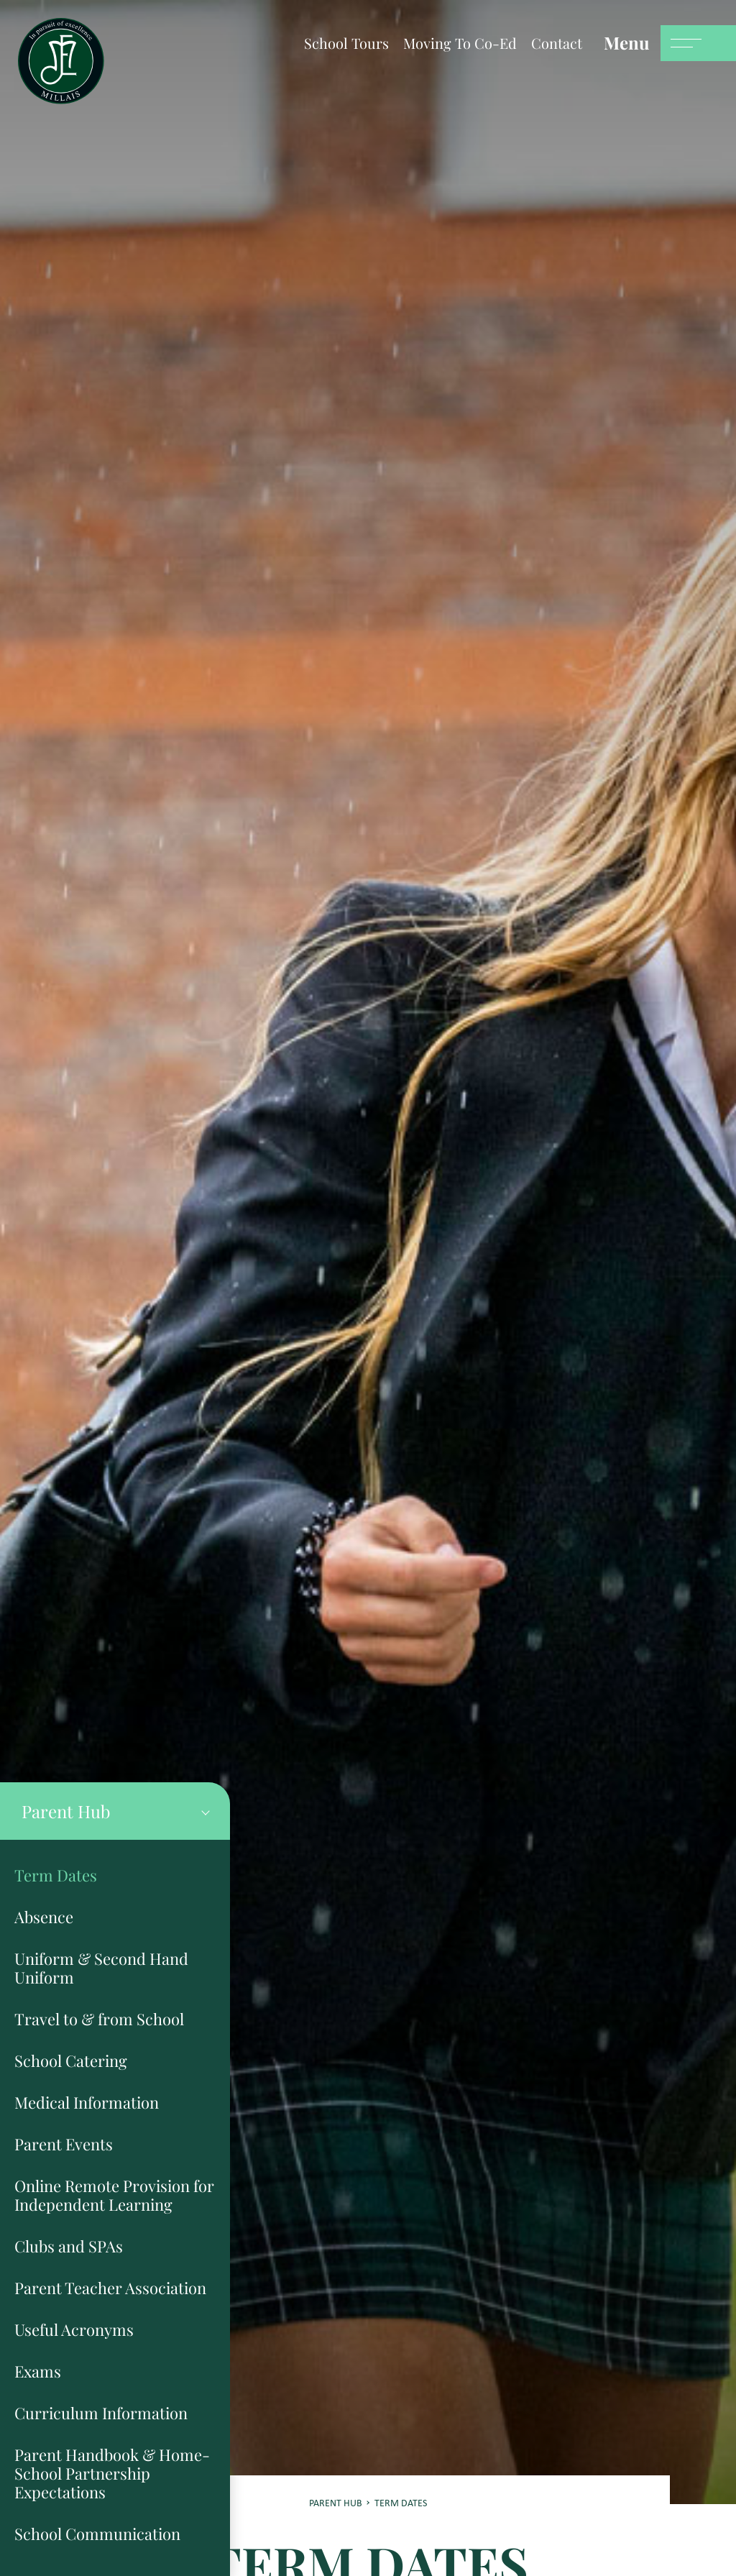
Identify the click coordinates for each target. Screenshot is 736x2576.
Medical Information (86, 2102)
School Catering (70, 2060)
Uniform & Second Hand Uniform (101, 1968)
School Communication (97, 2533)
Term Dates (55, 1875)
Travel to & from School (99, 2019)
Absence (43, 1917)
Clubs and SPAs (68, 2246)
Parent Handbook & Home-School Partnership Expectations (112, 2473)
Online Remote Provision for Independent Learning (114, 2195)
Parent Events (63, 2144)
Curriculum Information (101, 2413)
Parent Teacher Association (110, 2287)
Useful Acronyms (74, 2329)
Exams (37, 2371)
